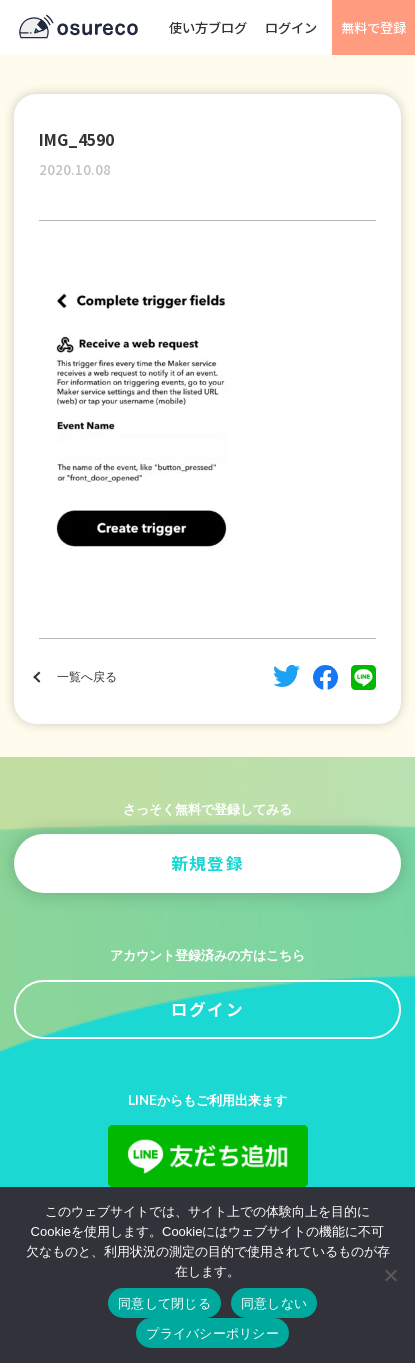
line (363, 677)
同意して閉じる (164, 1303)
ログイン (291, 27)
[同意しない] (390, 1275)
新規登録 (207, 863)
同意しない (274, 1303)
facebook (325, 677)
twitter (286, 676)
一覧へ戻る (87, 677)
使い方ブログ (208, 27)
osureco (78, 27)
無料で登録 (373, 27)
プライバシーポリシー (212, 1333)
